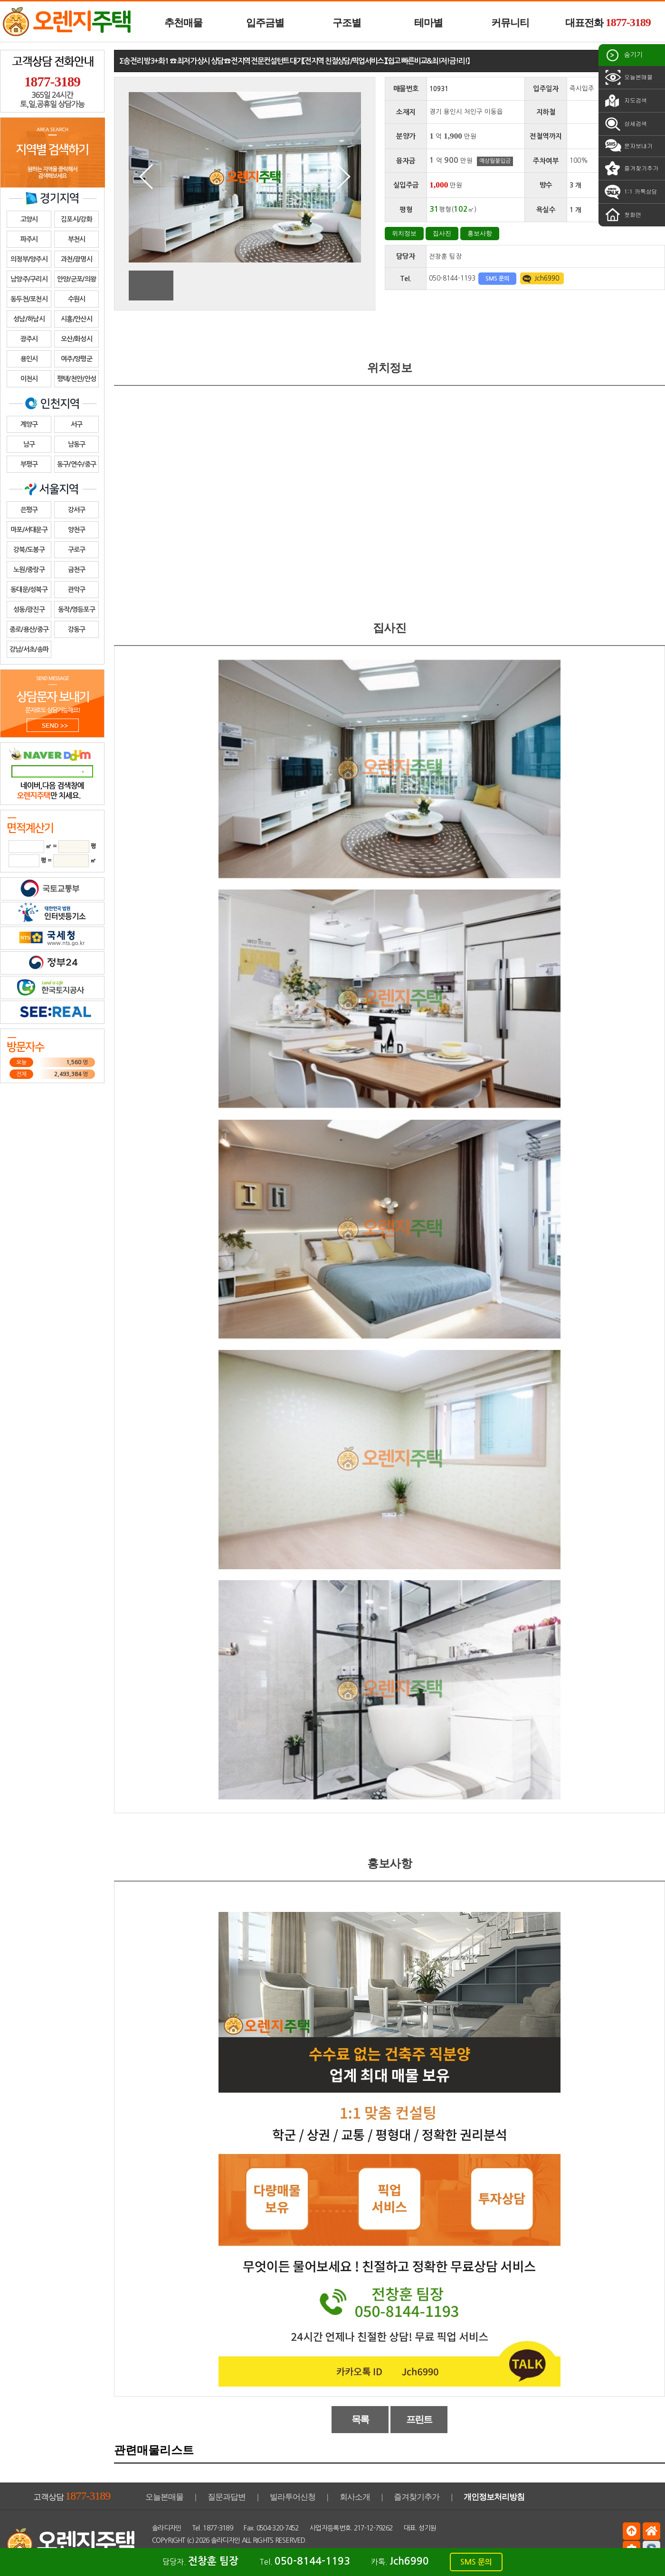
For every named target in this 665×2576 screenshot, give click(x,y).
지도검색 (625, 100)
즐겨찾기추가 (630, 168)
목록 (360, 2419)
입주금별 (265, 22)
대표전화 (607, 22)
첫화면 (622, 215)
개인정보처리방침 (494, 2496)
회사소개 (355, 2496)
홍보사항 (479, 233)
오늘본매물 (628, 77)
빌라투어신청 (292, 2496)
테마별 (428, 22)
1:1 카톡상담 (630, 191)
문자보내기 (628, 146)
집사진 (442, 233)
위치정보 (404, 233)
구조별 (346, 22)
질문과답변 (227, 2496)
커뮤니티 (510, 22)
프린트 (419, 2419)
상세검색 (625, 123)
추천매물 (183, 22)
